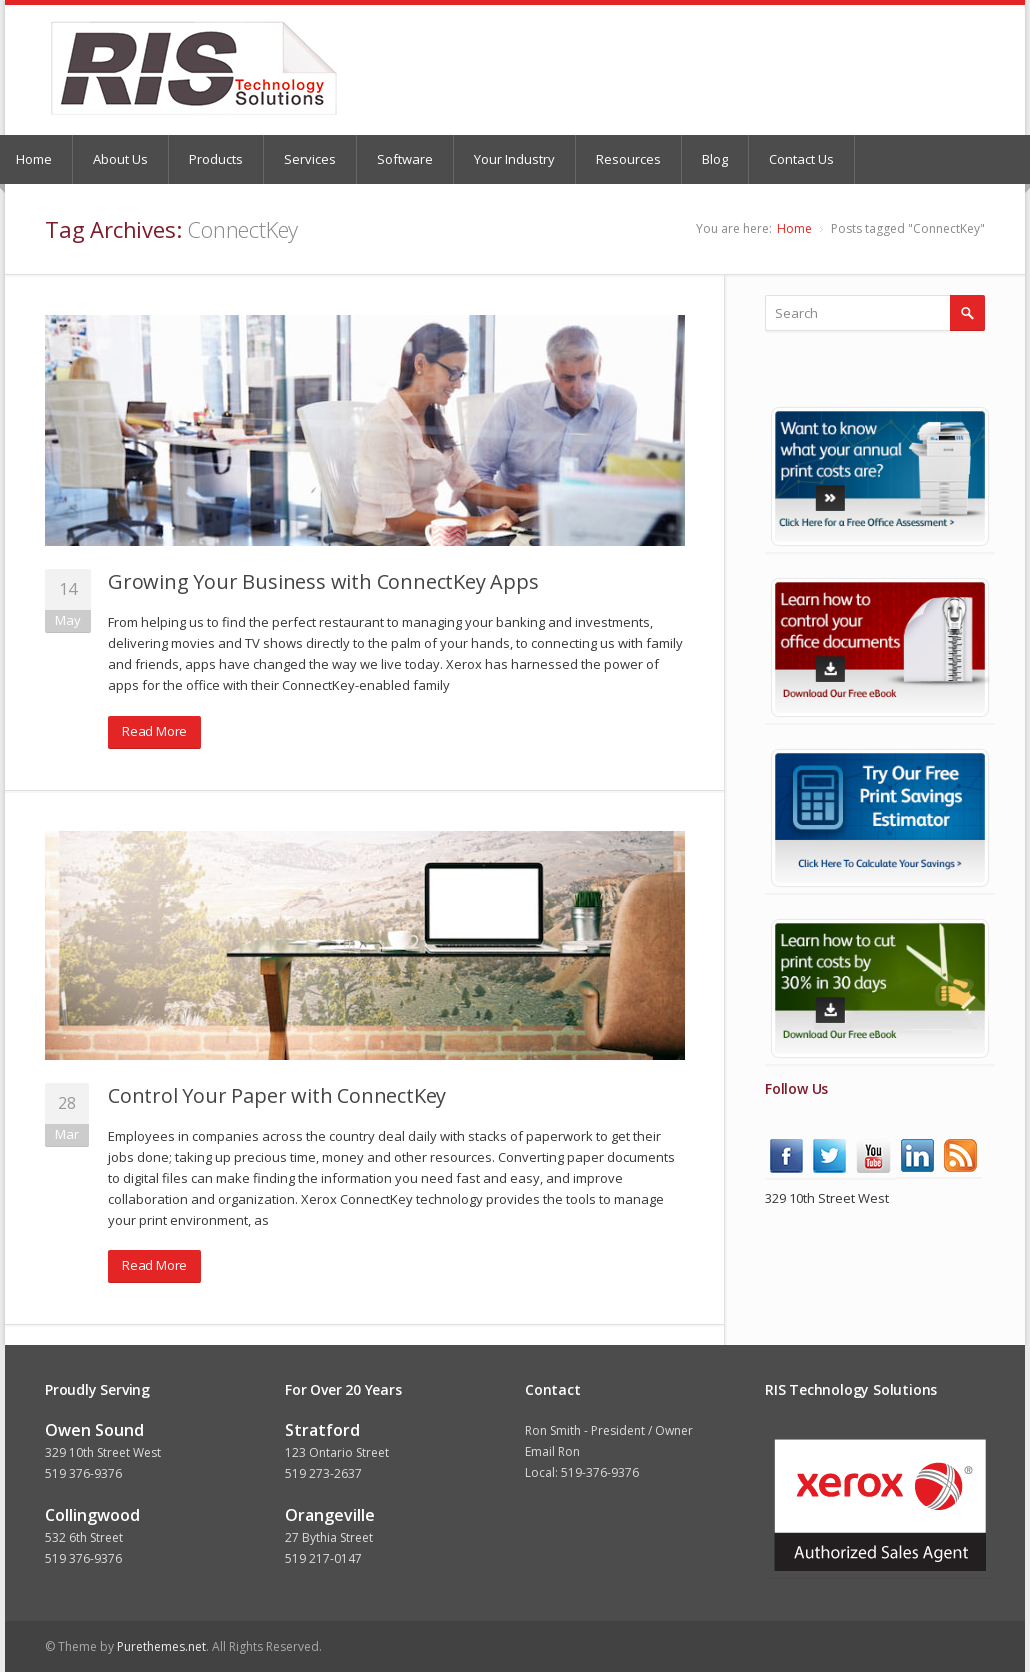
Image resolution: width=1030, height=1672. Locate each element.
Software (405, 159)
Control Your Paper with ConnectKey (277, 1095)
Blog (715, 159)
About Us (120, 159)
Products (216, 159)
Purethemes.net (161, 1646)
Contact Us (801, 159)
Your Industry (514, 159)
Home (794, 228)
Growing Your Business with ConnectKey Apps (323, 581)
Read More (154, 731)
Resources (628, 159)
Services (310, 159)
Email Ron (552, 1451)
